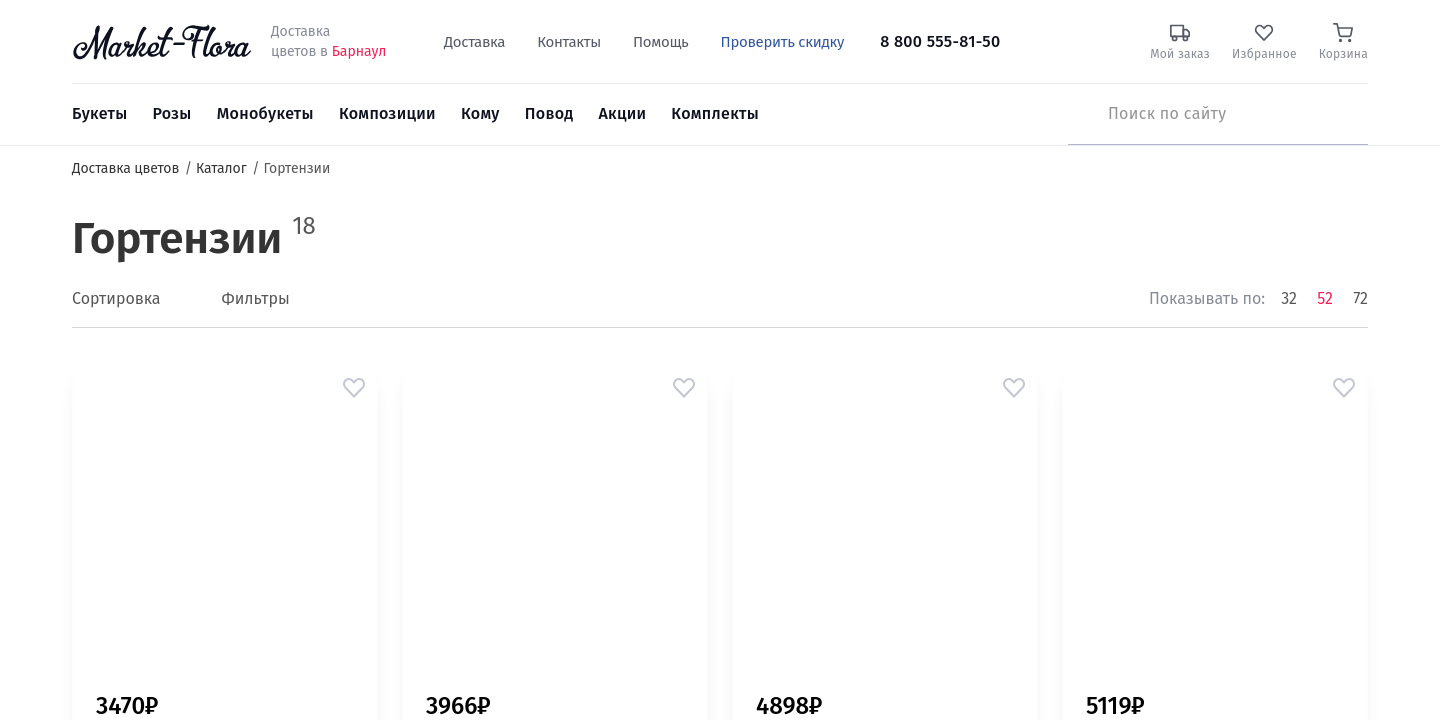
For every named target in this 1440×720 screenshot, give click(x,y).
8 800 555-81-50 (940, 41)
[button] (354, 388)
